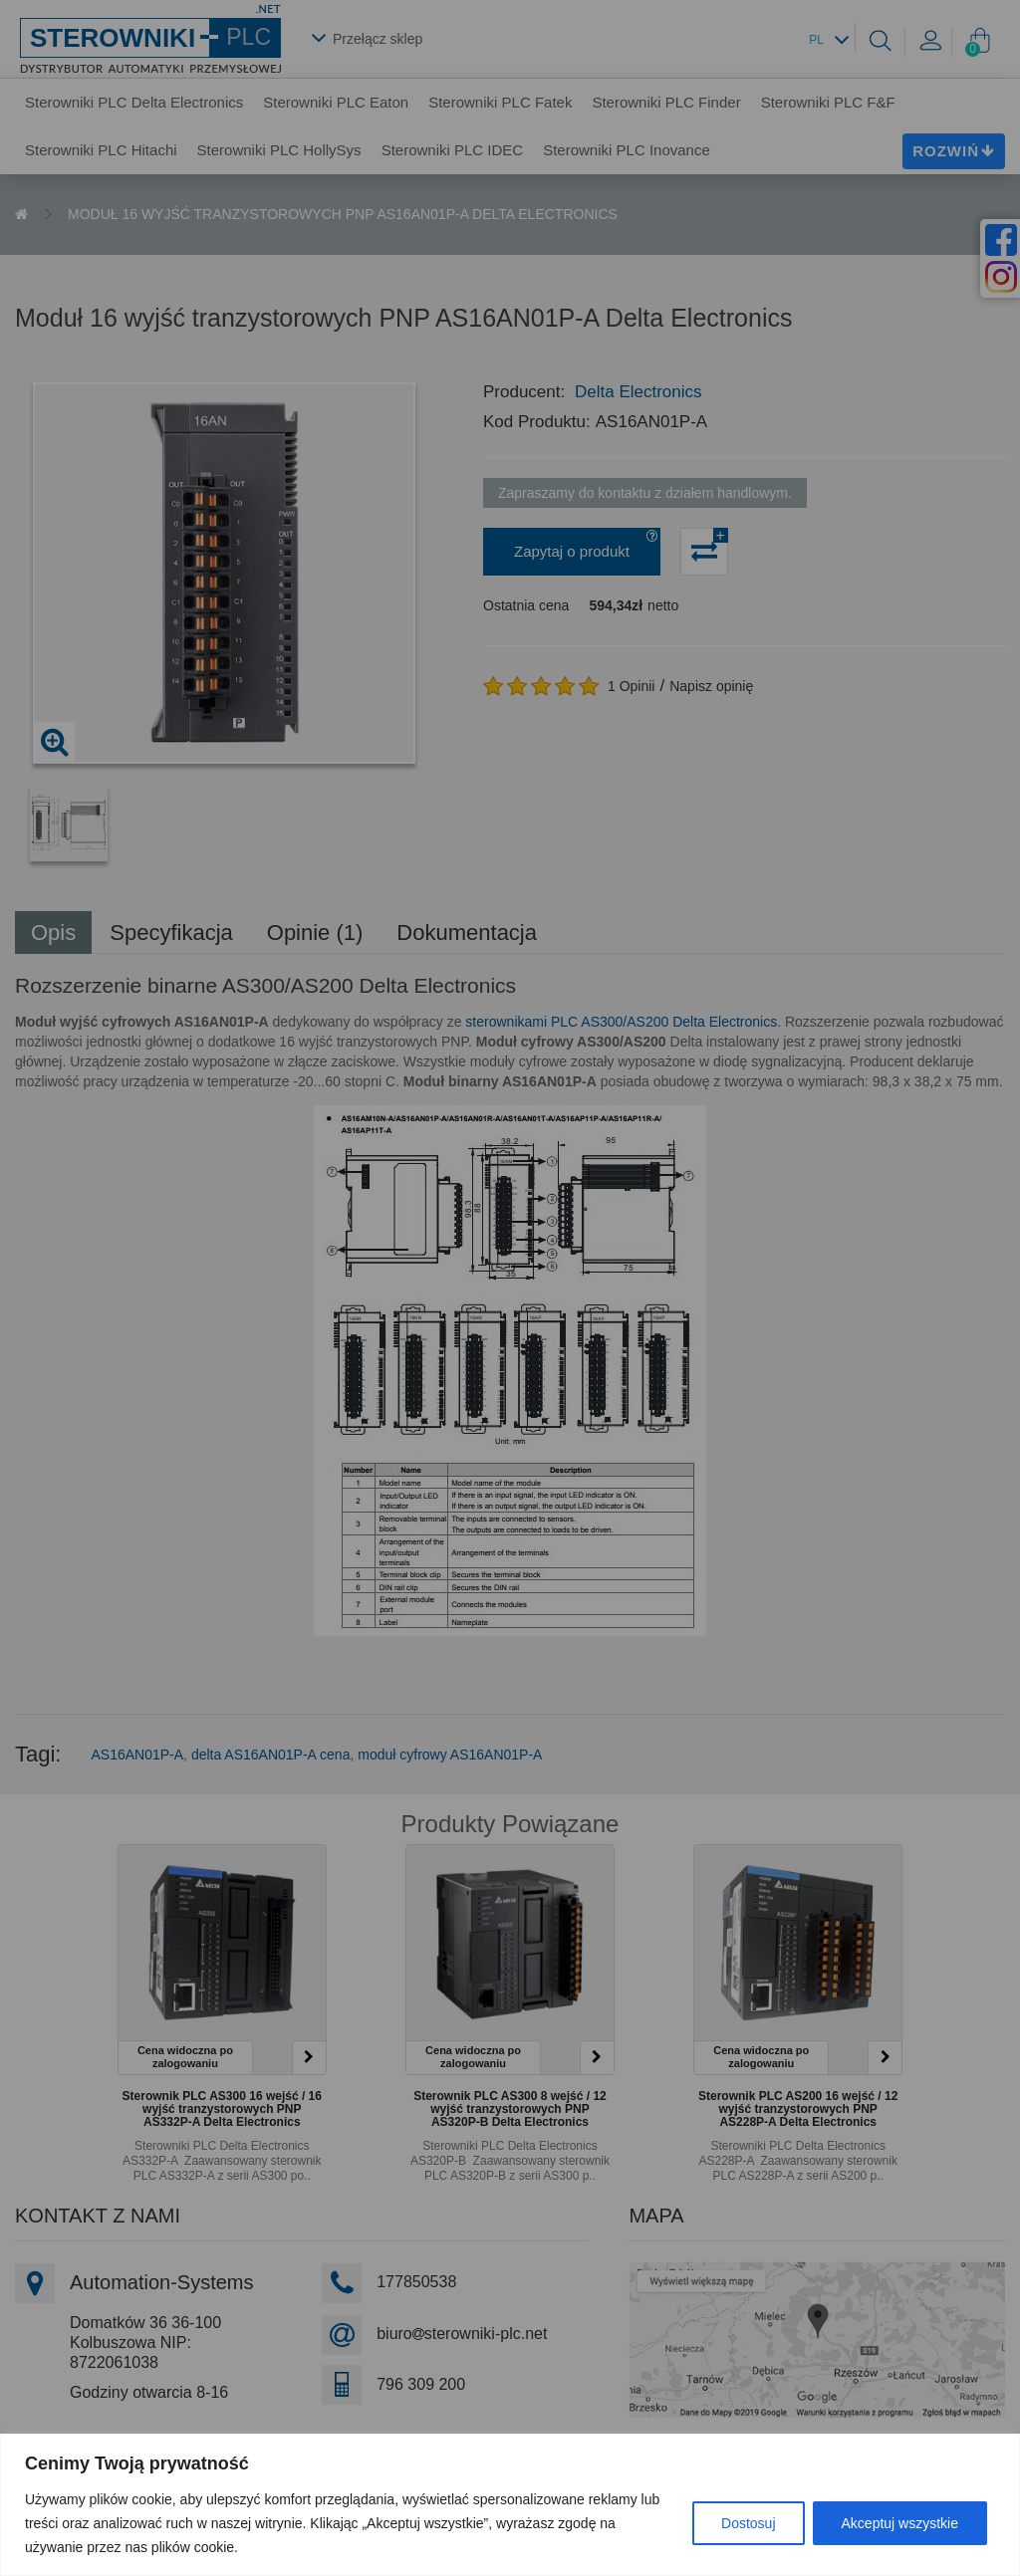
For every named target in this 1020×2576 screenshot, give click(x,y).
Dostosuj (748, 2523)
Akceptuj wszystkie (900, 2523)
